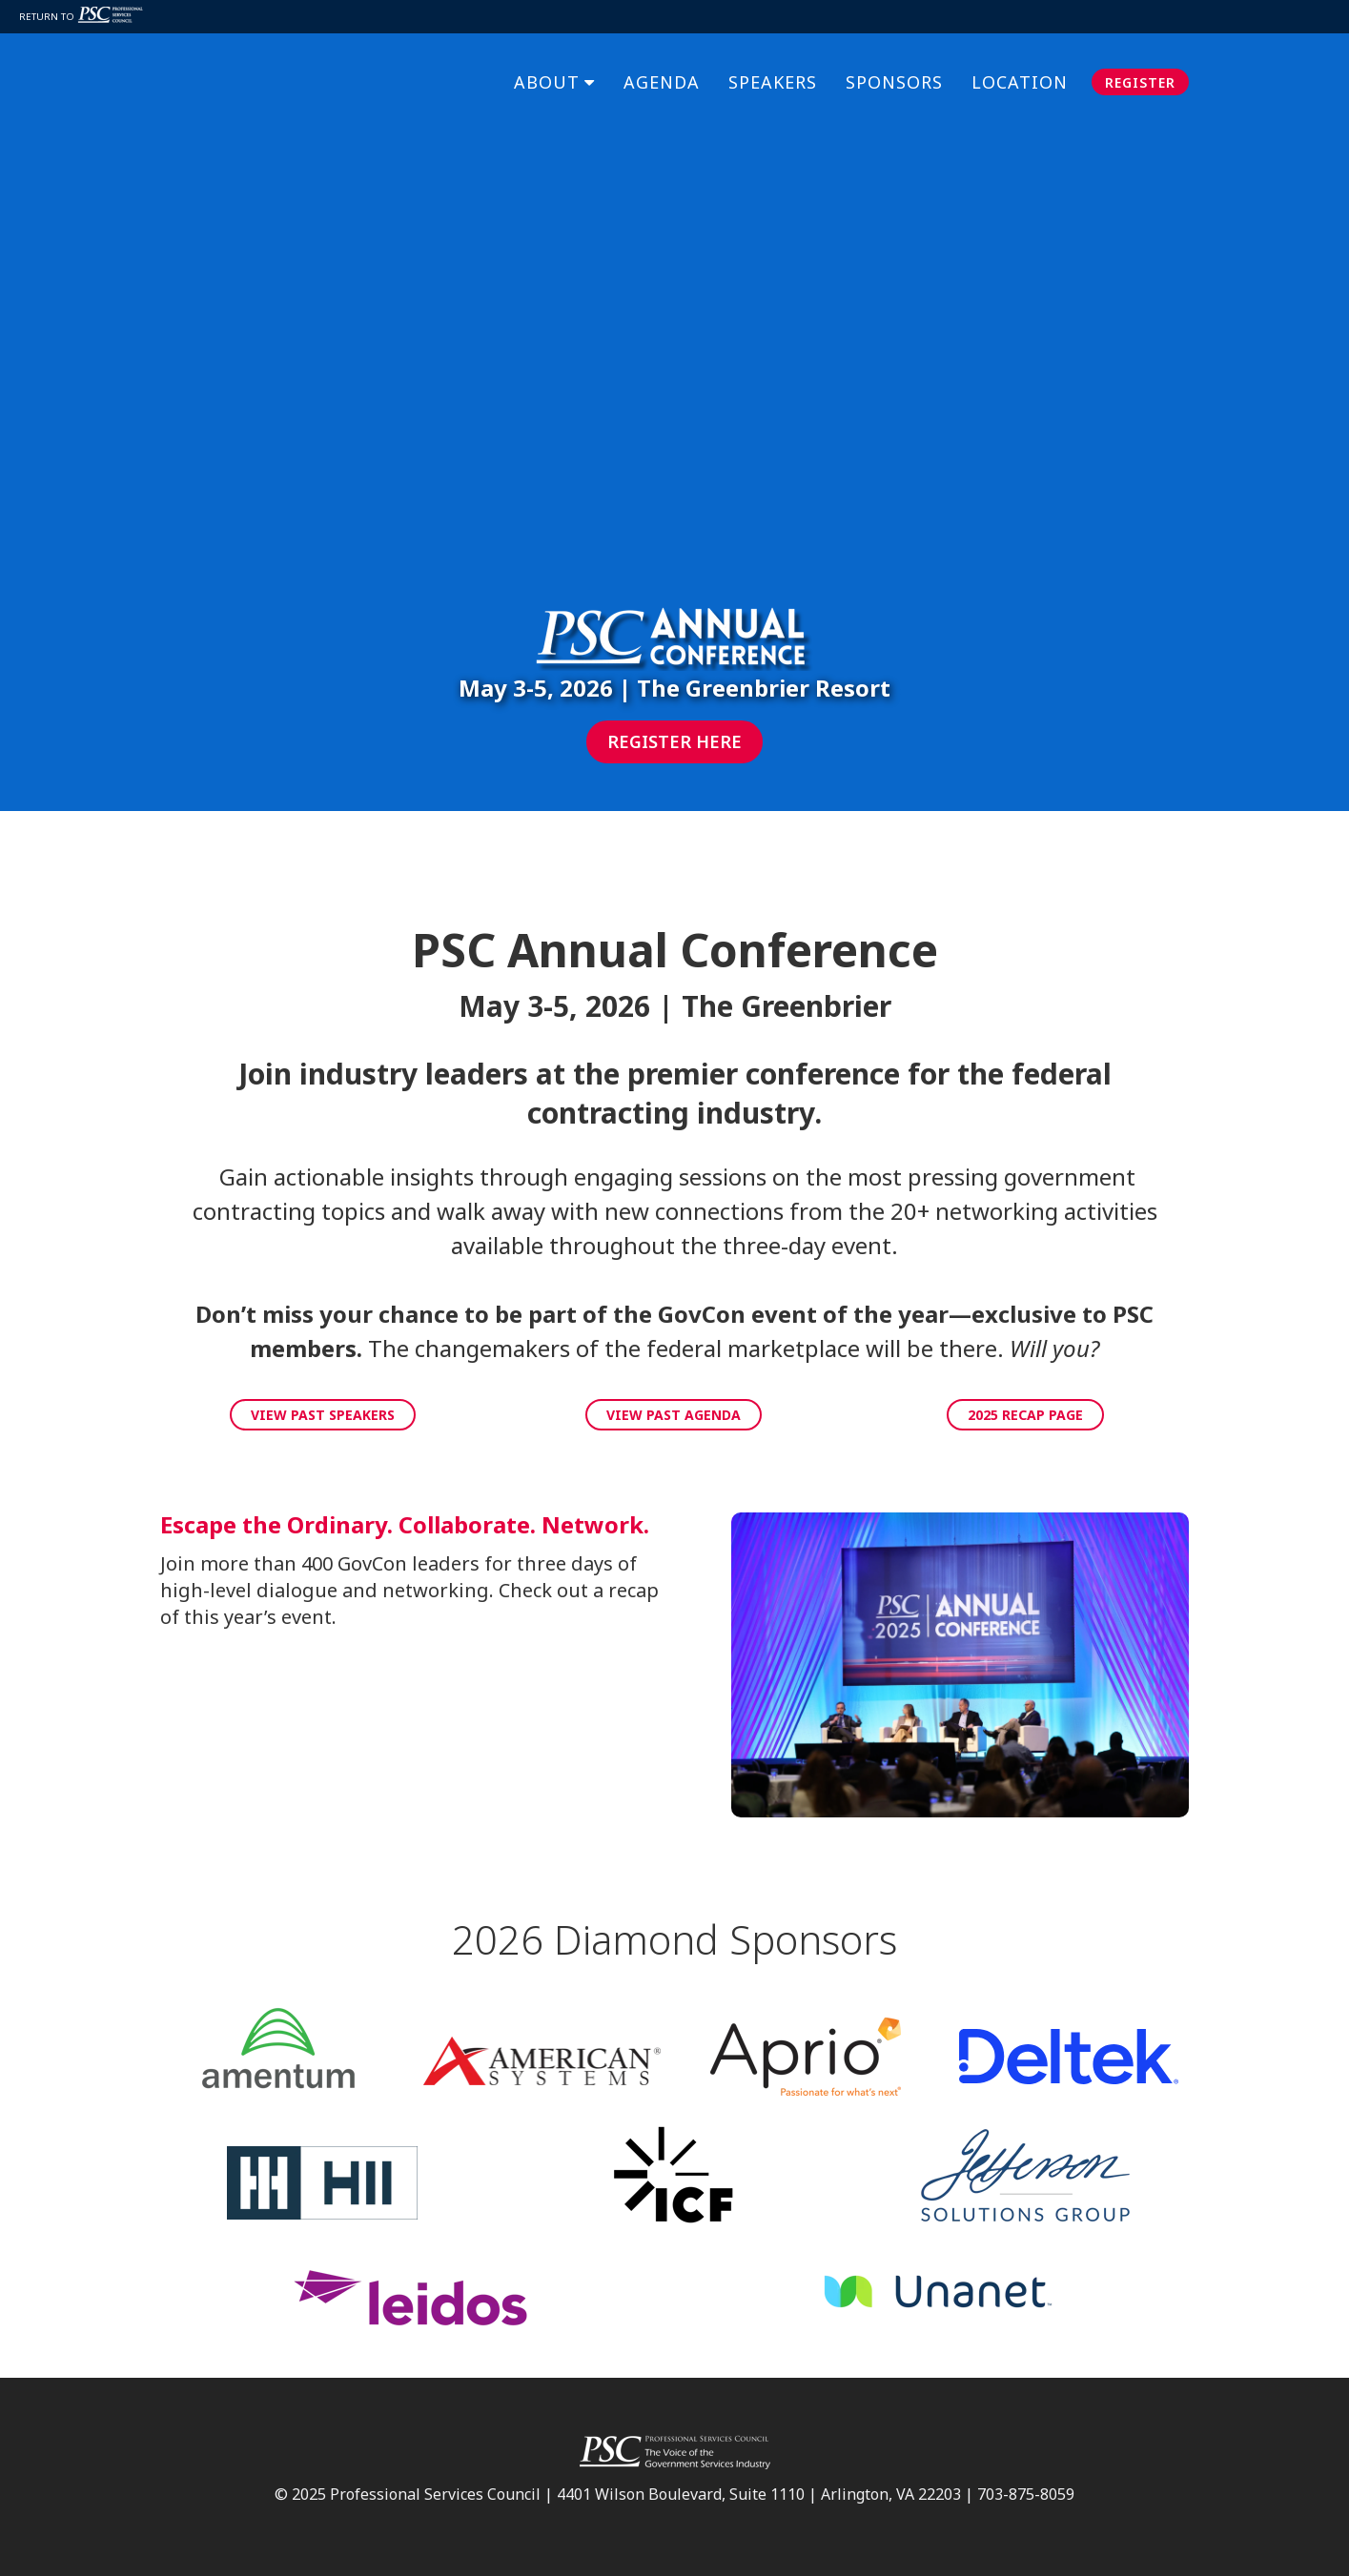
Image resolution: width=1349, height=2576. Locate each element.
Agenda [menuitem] (661, 70)
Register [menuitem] (1140, 71)
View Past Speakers (323, 1415)
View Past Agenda (673, 1415)
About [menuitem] (547, 70)
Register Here (674, 741)
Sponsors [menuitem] (894, 70)
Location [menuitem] (1019, 70)
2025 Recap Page (1025, 1415)
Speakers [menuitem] (772, 70)
